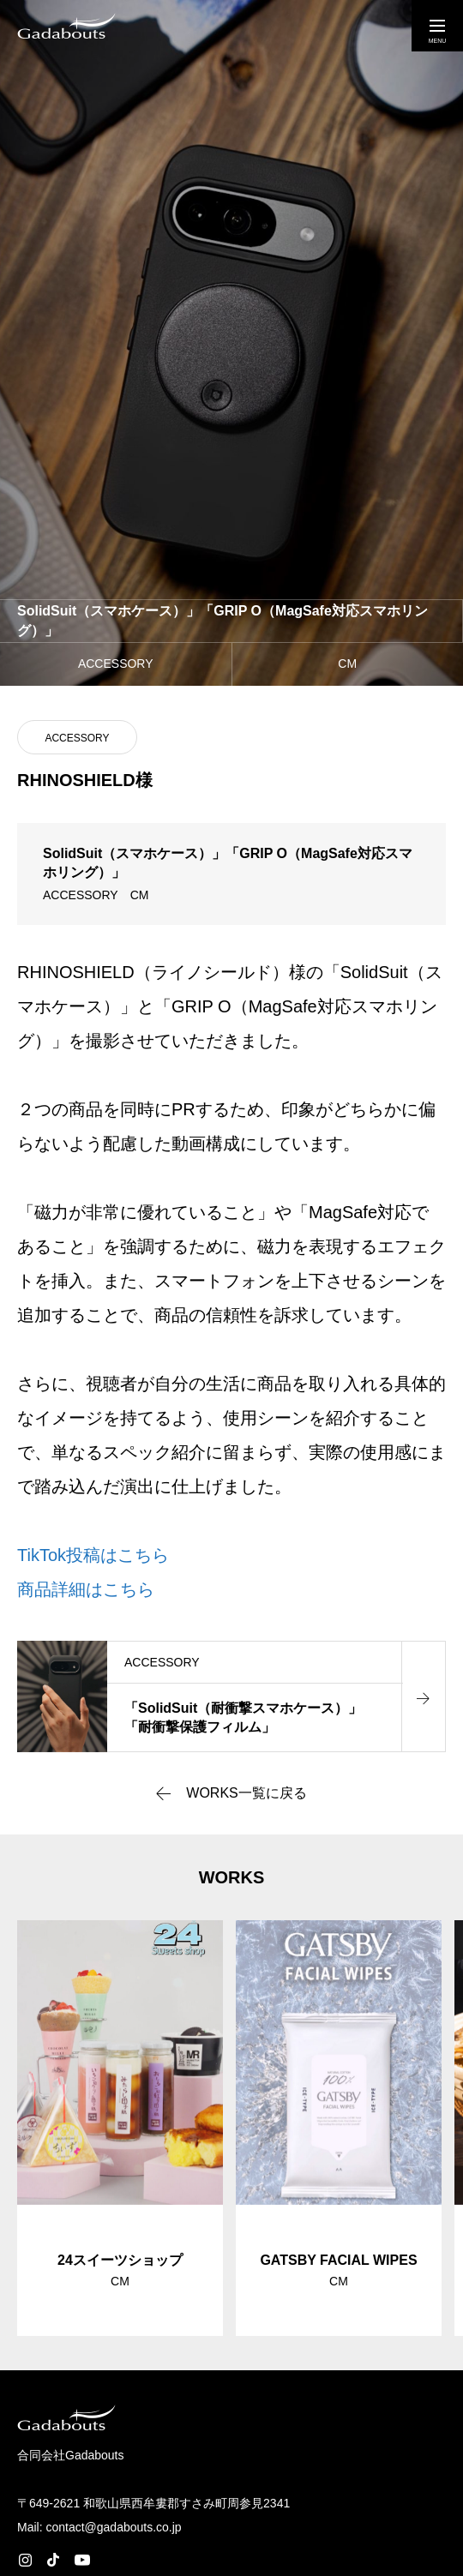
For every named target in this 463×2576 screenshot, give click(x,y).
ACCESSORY (77, 738)
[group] (120, 2128)
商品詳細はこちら (85, 1589)
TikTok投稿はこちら (93, 1555)
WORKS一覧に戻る (246, 1793)
